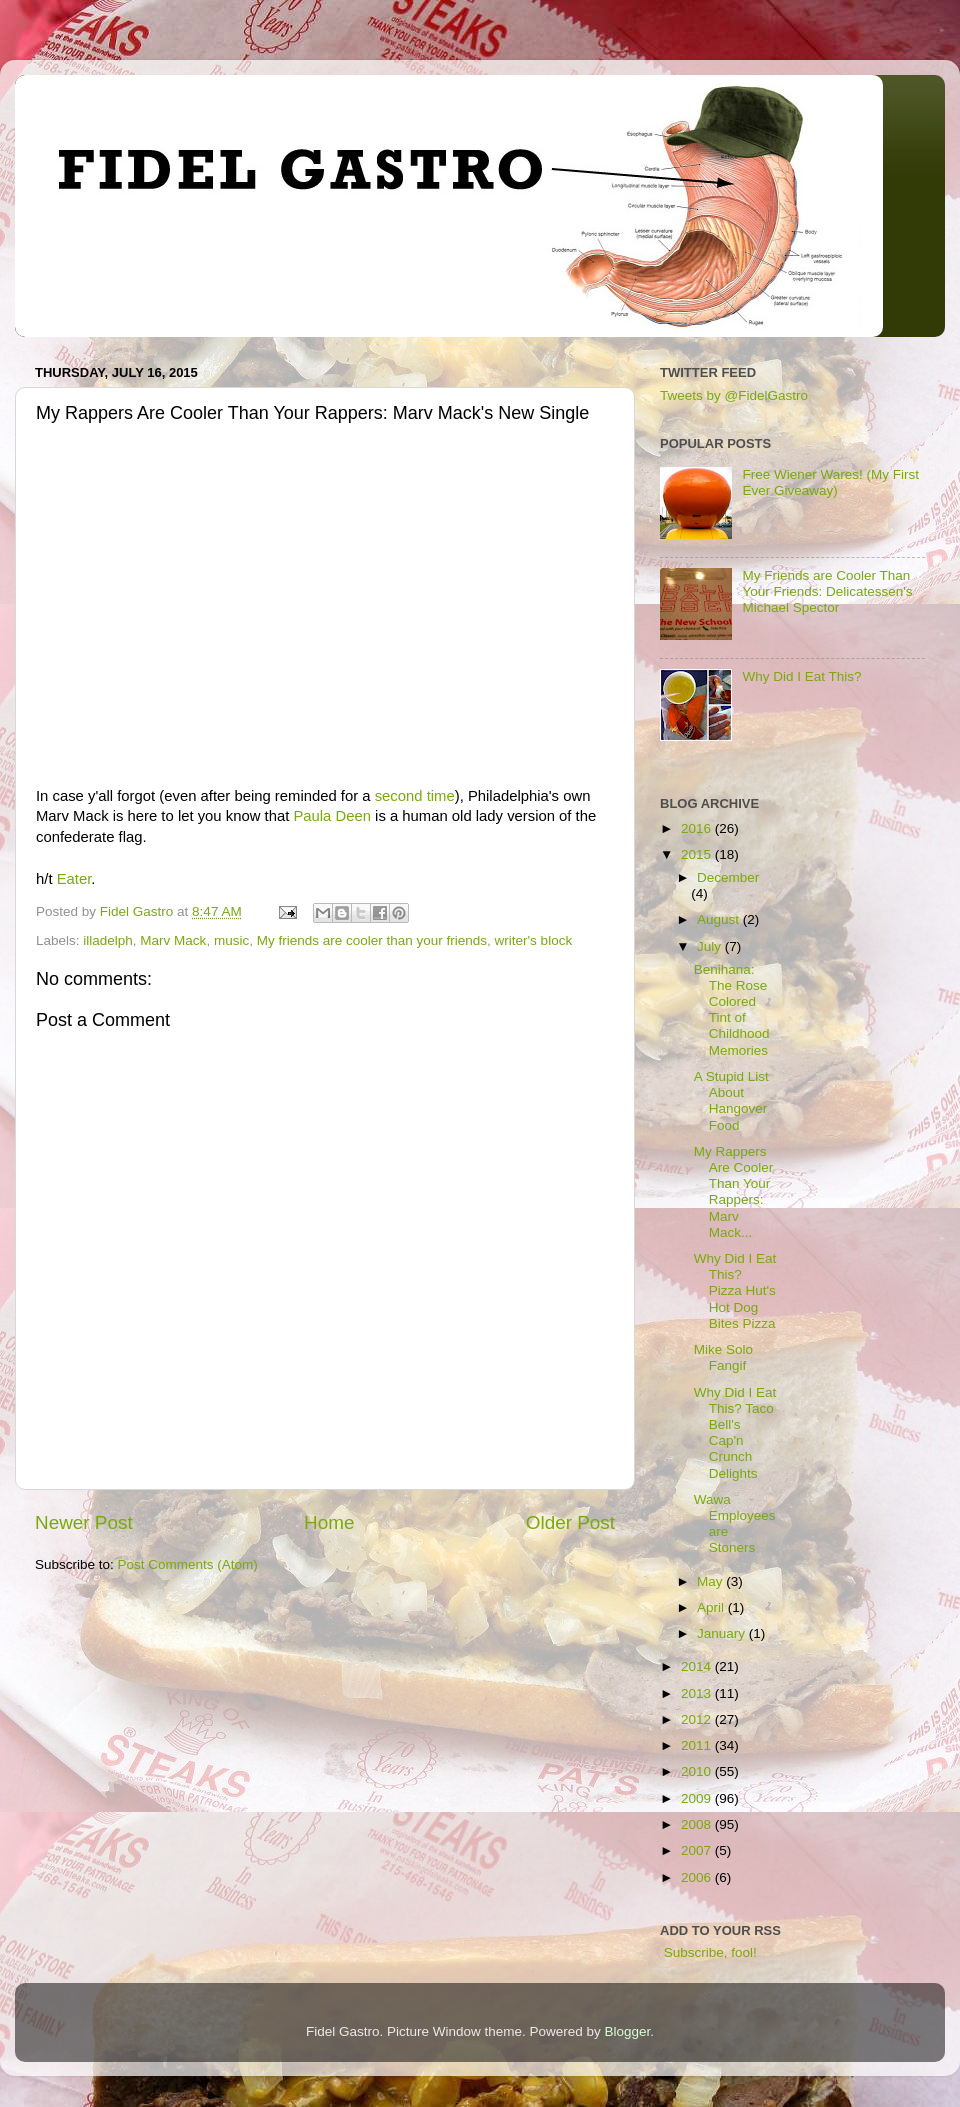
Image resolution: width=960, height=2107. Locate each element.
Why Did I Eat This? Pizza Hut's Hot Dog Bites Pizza (735, 1291)
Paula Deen (332, 816)
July (711, 946)
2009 (698, 1798)
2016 (698, 828)
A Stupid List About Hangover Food (731, 1101)
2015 (698, 854)
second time (415, 796)
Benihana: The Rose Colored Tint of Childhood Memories (732, 1010)
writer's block (534, 940)
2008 (698, 1824)
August (720, 919)
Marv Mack (173, 940)
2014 (698, 1666)
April (712, 1607)
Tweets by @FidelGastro (734, 395)
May (711, 1581)
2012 (698, 1719)
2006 (698, 1877)
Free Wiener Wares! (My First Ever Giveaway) (830, 482)
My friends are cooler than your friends (372, 940)
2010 (698, 1771)
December (728, 877)
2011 (698, 1745)
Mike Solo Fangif (723, 1357)
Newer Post (84, 1522)
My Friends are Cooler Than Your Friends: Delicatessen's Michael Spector (827, 591)
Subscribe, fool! (708, 1952)
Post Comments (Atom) (188, 1564)
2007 (698, 1850)
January (723, 1633)
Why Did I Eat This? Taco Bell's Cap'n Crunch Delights (735, 1433)
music (231, 940)
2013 (698, 1693)
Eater (74, 879)
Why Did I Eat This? (801, 676)
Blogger (628, 2031)
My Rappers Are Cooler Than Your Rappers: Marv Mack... (734, 1192)
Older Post (570, 1522)
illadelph (108, 940)
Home (329, 1522)
